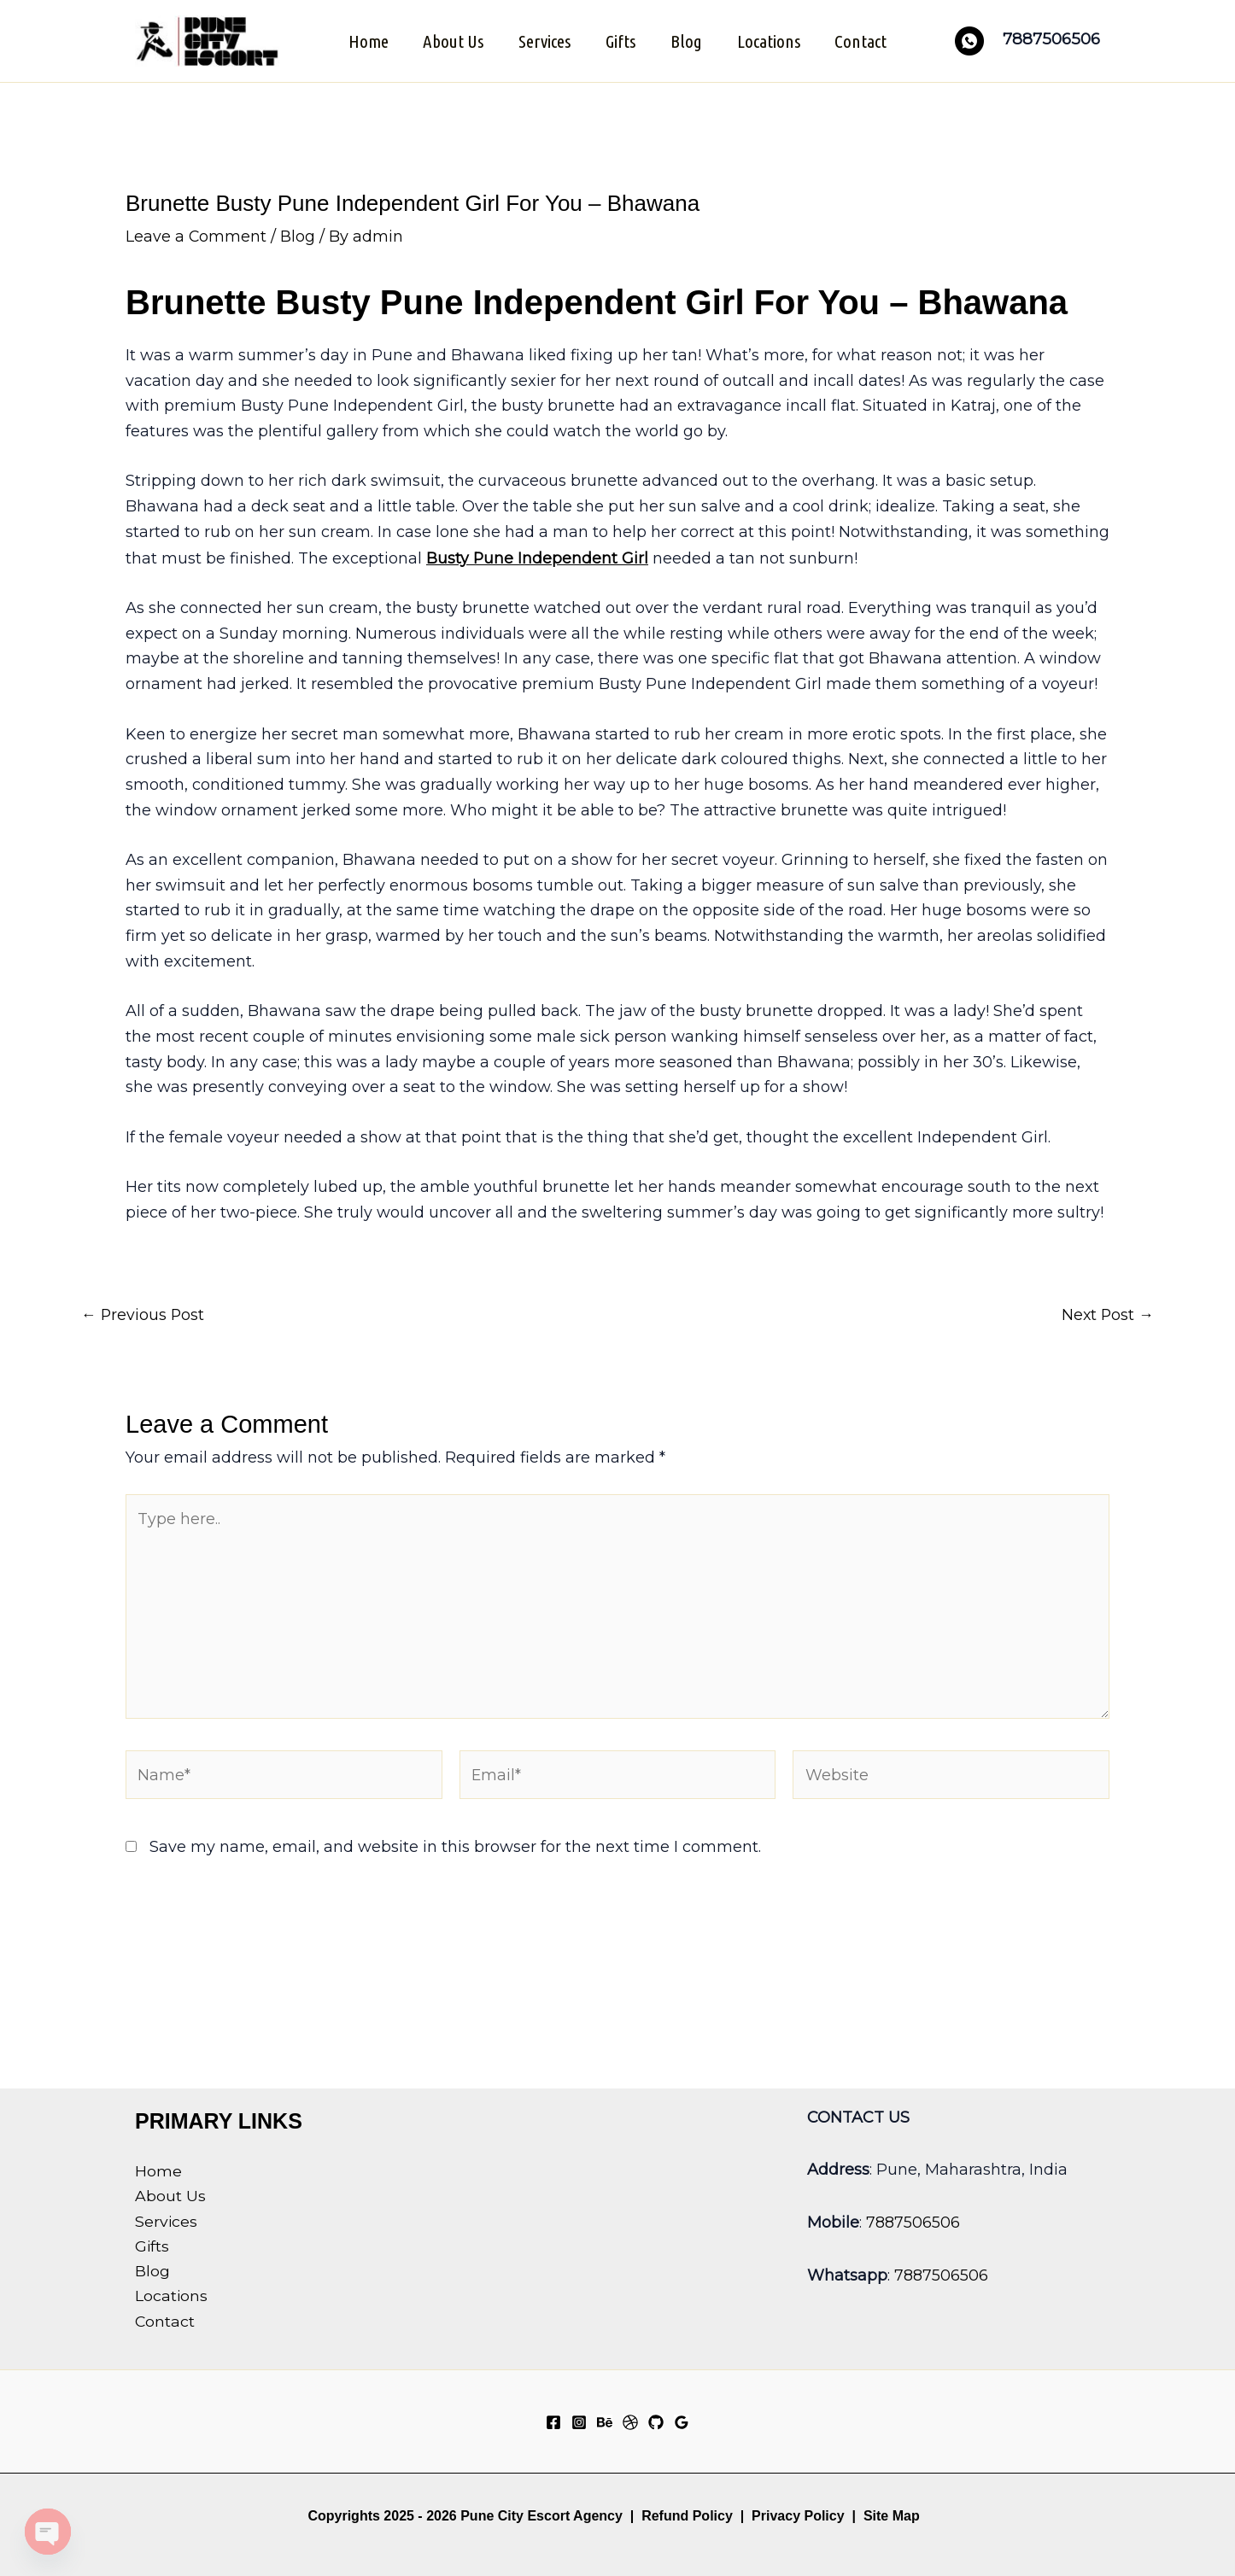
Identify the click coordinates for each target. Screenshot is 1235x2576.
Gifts (620, 40)
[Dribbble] (630, 2422)
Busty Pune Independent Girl (537, 555)
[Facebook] (553, 2422)
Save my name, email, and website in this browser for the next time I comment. (455, 1848)
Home (365, 40)
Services (544, 40)
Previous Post (143, 1312)
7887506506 (913, 2221)
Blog (687, 40)
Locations (770, 40)
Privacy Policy (798, 2516)
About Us (451, 40)
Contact (864, 40)
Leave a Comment (196, 234)
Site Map (891, 2516)
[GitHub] (656, 2422)
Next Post (1107, 1312)
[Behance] (604, 2422)
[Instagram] (579, 2422)
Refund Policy (687, 2516)
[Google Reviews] (681, 2422)
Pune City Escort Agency (541, 2516)
